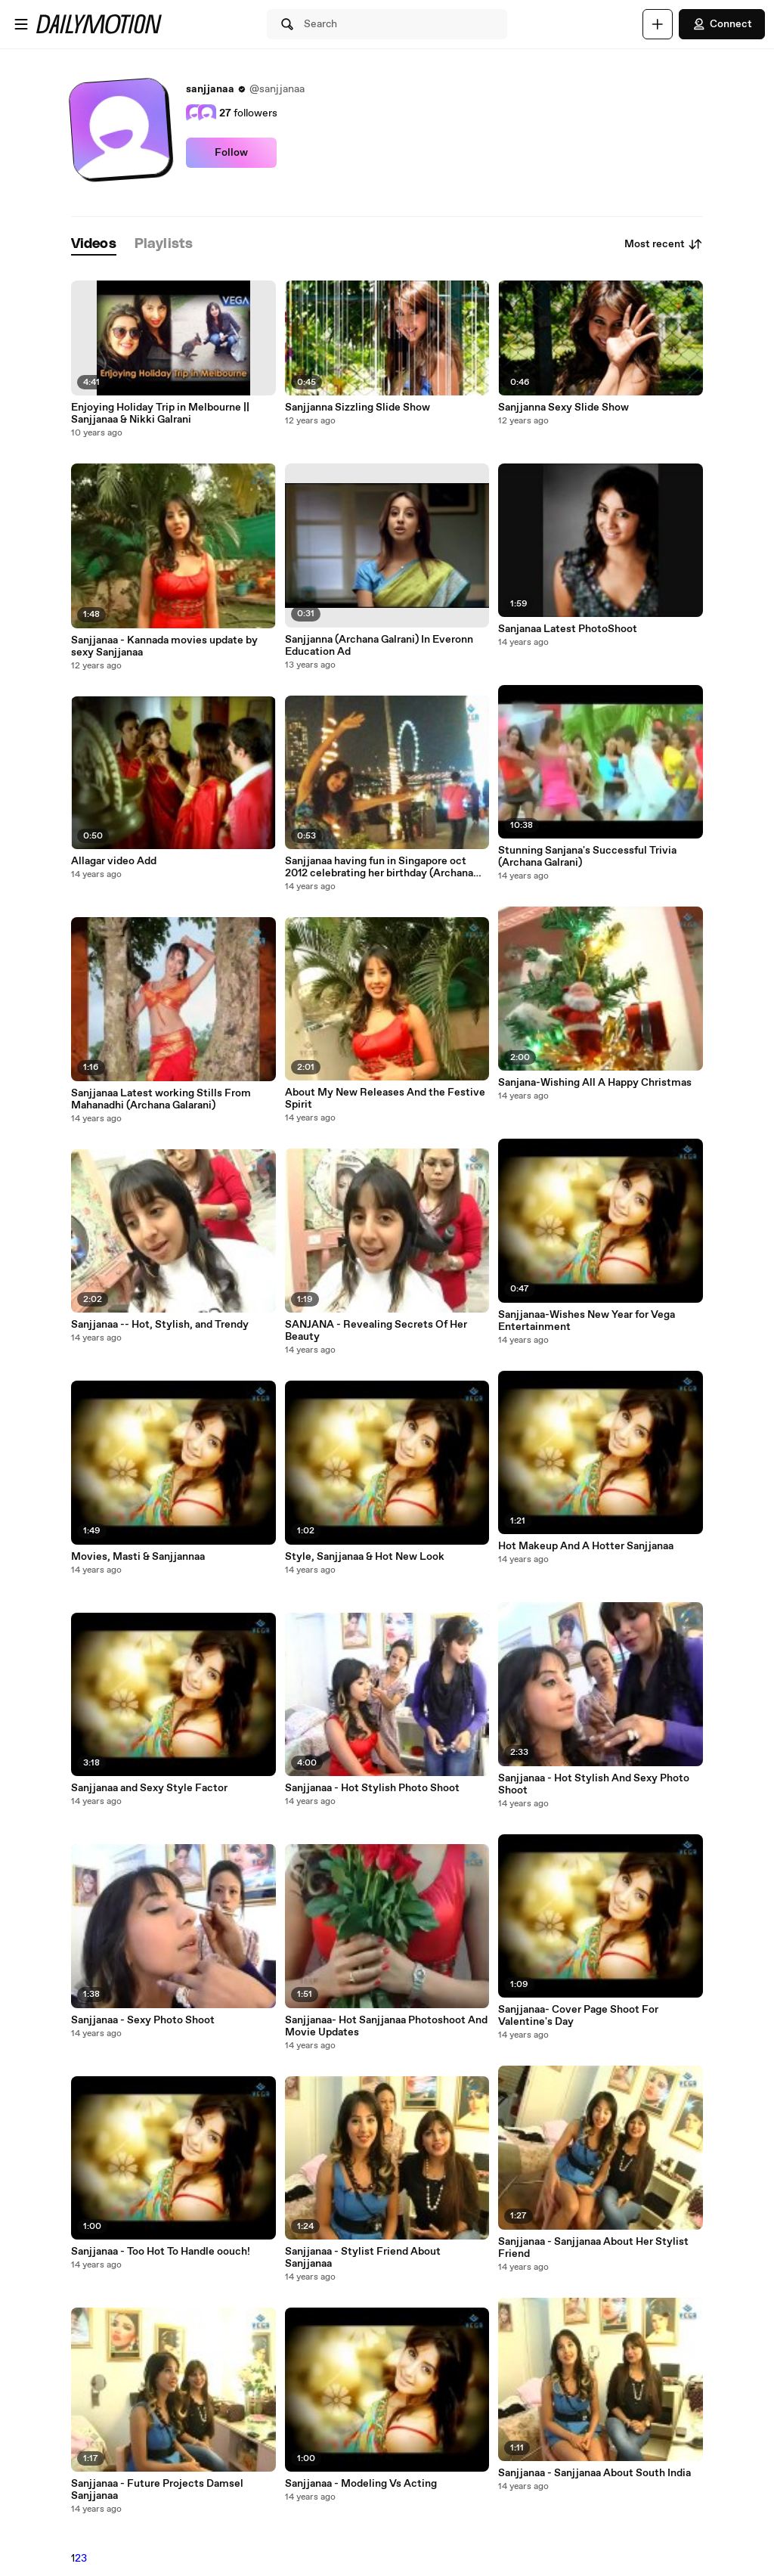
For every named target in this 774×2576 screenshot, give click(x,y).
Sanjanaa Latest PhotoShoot (567, 629)
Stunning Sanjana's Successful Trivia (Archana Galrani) (587, 857)
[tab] (93, 244)
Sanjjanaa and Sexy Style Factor (149, 1788)
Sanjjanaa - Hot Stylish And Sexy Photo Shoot (593, 1784)
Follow (231, 153)
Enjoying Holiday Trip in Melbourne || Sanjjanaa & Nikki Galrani (160, 413)
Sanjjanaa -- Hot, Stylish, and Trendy (160, 1325)
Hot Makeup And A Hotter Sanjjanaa (585, 1546)
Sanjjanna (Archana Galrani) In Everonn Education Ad (379, 646)
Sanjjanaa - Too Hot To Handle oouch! (160, 2252)
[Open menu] (21, 24)
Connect (722, 24)
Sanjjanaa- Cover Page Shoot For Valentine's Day (578, 2016)
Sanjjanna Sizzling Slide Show (357, 407)
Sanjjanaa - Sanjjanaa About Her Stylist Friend (593, 2248)
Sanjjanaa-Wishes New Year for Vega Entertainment (586, 1321)
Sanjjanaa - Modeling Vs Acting (361, 2484)
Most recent (663, 244)
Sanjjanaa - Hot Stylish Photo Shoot (372, 1788)
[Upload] (657, 24)
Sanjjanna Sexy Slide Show (563, 407)
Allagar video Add (113, 861)
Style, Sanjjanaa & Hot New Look (364, 1557)
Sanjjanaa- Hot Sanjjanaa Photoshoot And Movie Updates (386, 2026)
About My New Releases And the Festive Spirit (385, 1099)
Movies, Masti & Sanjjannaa (138, 1557)
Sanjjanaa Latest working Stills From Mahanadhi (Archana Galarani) (161, 1099)
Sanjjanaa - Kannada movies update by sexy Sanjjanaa (164, 646)
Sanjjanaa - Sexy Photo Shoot (143, 2020)
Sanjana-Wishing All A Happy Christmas (595, 1083)
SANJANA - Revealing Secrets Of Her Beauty (376, 1331)
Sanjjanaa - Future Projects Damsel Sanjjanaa (157, 2490)
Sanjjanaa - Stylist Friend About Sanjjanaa (363, 2258)
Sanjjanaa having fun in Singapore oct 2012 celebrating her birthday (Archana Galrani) (379, 867)
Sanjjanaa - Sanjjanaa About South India (594, 2473)
